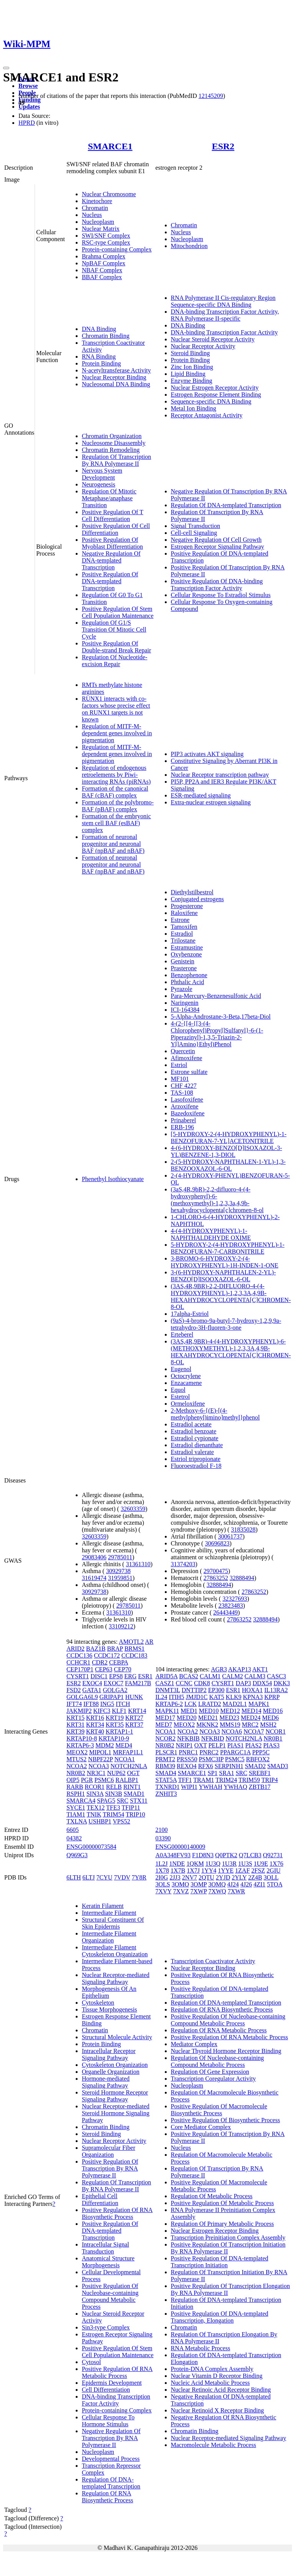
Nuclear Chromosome (109, 194)
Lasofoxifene (187, 1099)
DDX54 (262, 1683)
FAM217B (138, 1683)
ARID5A (167, 1676)
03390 (163, 1838)
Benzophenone (189, 975)
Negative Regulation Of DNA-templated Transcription (111, 560)
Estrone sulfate (189, 1072)
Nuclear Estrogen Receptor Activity (215, 387)
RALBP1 (127, 1780)
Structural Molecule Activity (117, 2037)
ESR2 (223, 146)
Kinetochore (97, 201)
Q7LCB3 (250, 1855)
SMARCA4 (81, 1800)
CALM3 (255, 1676)
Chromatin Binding (105, 336)
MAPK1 (259, 1704)
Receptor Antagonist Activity (207, 415)
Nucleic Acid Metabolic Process (210, 2382)
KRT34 (95, 1724)
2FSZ (258, 1870)
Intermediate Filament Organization (109, 1937)
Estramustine (187, 947)
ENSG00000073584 (91, 1846)
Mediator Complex (194, 2044)
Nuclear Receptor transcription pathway (220, 774)
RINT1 (132, 1787)
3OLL (271, 1877)
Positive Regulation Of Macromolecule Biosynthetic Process (219, 2109)
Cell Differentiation (106, 2389)
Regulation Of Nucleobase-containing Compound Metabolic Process (217, 2061)
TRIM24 (226, 1780)
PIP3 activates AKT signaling (207, 754)
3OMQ (216, 1884)
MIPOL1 (100, 1752)
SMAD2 (255, 1766)
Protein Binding (101, 363)
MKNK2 (207, 1724)
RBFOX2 (257, 1759)
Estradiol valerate (192, 1452)
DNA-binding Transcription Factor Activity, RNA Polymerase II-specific (225, 315)
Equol (178, 1389)
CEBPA (118, 1662)
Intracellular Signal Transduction (105, 2248)
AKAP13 (239, 1669)
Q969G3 (77, 1855)
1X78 (162, 1870)
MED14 (252, 1710)
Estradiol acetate (191, 1424)
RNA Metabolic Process (200, 2348)
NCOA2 (76, 1766)
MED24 (251, 1717)
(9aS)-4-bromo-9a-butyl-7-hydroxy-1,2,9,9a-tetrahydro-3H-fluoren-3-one (226, 1324)
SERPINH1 (229, 1766)
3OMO (180, 1884)
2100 (162, 1830)
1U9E (261, 1863)
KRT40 (95, 1731)
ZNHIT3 (166, 1793)
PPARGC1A (235, 1752)
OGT (133, 1773)
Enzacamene (186, 1383)
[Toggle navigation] (6, 68)
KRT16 (95, 1717)
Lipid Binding (188, 374)
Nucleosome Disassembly (114, 443)
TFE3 (113, 1807)
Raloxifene (184, 913)
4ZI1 (259, 1884)
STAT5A (166, 1780)
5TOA (274, 1884)
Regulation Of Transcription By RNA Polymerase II (116, 460)
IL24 (161, 1697)
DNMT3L (168, 1690)
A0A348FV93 (173, 1855)
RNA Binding (99, 356)
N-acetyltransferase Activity (116, 370)
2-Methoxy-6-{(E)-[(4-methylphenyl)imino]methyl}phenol (215, 1414)
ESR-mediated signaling (201, 795)
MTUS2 (76, 1759)
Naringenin (185, 1002)
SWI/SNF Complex (106, 235)
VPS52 (121, 1821)
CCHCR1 (78, 1662)
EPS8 (116, 1676)
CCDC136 (79, 1655)
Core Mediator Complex (201, 2127)
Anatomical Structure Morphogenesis (108, 2261)
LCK (190, 1704)
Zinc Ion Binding (192, 367)
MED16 (273, 1710)
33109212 (121, 1626)
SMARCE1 (110, 146)
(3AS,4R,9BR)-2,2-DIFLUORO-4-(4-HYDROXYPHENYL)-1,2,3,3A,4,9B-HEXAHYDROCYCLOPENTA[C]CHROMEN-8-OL (231, 1296)
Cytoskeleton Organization (115, 2064)
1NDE (177, 1863)
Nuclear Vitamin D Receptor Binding (217, 2376)
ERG (130, 1676)
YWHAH (210, 1787)
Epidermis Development (112, 2382)
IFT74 (74, 1704)
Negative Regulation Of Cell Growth (216, 539)
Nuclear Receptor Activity (203, 346)
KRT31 (75, 1724)
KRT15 (75, 1717)
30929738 (118, 1571)
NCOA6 (232, 1731)
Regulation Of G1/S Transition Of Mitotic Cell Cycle (114, 629)
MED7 (164, 1724)
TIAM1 (75, 1814)
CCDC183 (134, 1655)
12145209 (211, 96)
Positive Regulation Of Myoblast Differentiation (112, 543)
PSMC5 (235, 1759)
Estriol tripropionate (195, 1459)
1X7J (193, 1870)
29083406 (94, 1557)
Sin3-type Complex (106, 2327)
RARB (74, 1787)
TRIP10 (135, 1814)
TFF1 (185, 1780)
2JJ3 (174, 1877)
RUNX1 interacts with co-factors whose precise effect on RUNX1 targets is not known (116, 709)
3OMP (199, 1884)
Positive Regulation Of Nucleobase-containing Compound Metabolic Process (110, 2296)
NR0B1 (273, 1738)
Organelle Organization (110, 2071)
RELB (114, 1787)
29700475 (216, 1571)
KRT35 (115, 1724)
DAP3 (243, 1683)
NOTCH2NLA (129, 1766)
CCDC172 (107, 1655)
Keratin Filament (103, 1906)
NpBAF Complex (103, 263)
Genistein (182, 961)
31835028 (243, 1529)
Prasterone (184, 968)
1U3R (229, 1863)
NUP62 (116, 1773)
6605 (72, 1830)
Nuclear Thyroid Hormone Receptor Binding (226, 2051)
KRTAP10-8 (81, 1738)
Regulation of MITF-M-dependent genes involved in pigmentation (117, 733)
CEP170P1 (79, 1669)
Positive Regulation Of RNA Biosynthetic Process (117, 2213)
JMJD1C (197, 1697)
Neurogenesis (98, 484)
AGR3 (219, 1669)
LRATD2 (209, 1704)
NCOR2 (166, 1738)
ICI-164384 (185, 1009)
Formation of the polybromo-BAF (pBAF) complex (118, 805)
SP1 (213, 1773)
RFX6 (205, 1766)
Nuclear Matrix (100, 228)
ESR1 (145, 1676)
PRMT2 (166, 1759)
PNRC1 (188, 1752)
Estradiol (182, 933)
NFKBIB (188, 1738)
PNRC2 (209, 1752)
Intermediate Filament (109, 1912)
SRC (122, 1800)
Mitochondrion (189, 246)
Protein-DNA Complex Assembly (212, 2369)
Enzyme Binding (191, 380)
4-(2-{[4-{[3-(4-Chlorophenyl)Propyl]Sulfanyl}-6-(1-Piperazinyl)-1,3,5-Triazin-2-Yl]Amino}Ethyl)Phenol (217, 1033)
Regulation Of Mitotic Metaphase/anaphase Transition (109, 498)
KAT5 (216, 1697)
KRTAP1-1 (119, 1731)
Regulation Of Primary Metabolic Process (222, 2223)
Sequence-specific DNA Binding (211, 401)
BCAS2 (188, 1676)
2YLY (239, 1877)
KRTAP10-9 (113, 1738)
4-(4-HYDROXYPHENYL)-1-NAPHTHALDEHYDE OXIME (211, 1234)
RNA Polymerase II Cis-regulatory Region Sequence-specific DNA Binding (223, 301)
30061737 (230, 1536)
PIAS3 (271, 1745)
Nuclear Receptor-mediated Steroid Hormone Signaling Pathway (115, 2113)
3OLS (163, 1884)
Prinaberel (183, 1120)
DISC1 (99, 1676)
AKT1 (260, 1669)
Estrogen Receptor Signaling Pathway (217, 546)
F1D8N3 (203, 1855)
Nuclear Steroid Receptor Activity (213, 339)
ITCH (123, 1704)
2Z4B (255, 1877)
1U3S (245, 1863)
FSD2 (73, 1690)
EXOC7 (114, 1683)
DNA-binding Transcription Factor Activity (224, 332)
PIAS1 (235, 1745)
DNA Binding (99, 329)
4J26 (246, 1884)
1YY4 (208, 1870)
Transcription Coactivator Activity (213, 1961)
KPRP (271, 1697)
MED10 (209, 1710)
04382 (74, 1838)
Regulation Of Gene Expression (210, 2071)
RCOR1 (94, 1787)
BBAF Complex (102, 277)
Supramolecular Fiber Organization (108, 2151)
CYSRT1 (77, 1676)
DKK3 (281, 1683)
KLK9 (234, 1697)
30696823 (217, 1543)
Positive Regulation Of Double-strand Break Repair (116, 647)
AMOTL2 (131, 1641)
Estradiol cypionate (195, 1438)
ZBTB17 (259, 1787)
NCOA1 (124, 1759)
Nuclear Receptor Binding (114, 377)
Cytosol (91, 2362)
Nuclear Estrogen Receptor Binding (215, 2230)
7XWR (236, 1891)
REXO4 (187, 1766)
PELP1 (216, 1745)
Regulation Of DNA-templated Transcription (226, 505)
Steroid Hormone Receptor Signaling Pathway (115, 2096)
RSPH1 (75, 1793)
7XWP (198, 1891)
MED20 (187, 1717)
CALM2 (232, 1676)
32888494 (242, 1578)
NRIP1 (184, 1745)
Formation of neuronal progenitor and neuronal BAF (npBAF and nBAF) (113, 844)
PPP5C (260, 1752)
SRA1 (226, 1773)
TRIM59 (249, 1780)
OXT (200, 1745)
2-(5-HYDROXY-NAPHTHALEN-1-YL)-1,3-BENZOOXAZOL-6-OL (228, 1165)
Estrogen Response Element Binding (216, 394)
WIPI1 (189, 1787)
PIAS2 (253, 1745)
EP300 (216, 1690)
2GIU (273, 1870)
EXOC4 (92, 1683)
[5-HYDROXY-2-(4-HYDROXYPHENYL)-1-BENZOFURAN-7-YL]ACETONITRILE (229, 1137)
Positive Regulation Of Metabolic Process (222, 2203)
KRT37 (134, 1724)
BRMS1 (134, 1648)
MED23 (229, 1717)
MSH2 (268, 1724)
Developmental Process (111, 2458)
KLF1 (119, 1710)
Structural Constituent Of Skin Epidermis (113, 1923)
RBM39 (166, 1766)
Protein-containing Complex (117, 249)
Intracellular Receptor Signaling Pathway (109, 2054)
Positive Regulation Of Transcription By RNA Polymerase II (110, 2168)
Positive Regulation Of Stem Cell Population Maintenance (118, 612)
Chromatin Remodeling (111, 450)
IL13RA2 (276, 1690)
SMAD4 (166, 1773)
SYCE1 (75, 1807)
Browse (28, 86)
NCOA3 (98, 1766)
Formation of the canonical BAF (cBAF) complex (115, 792)
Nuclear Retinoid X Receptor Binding (217, 2410)
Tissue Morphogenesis (109, 2009)
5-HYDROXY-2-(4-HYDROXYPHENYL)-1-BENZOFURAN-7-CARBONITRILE (228, 1248)
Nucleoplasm (98, 221)
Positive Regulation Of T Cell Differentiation (112, 515)
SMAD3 (277, 1766)
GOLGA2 (115, 1690)
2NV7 (189, 1877)
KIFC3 (101, 1710)
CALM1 (210, 1676)
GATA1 (91, 1690)
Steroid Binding (190, 353)
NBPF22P (100, 1759)
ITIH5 (176, 1697)
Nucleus (92, 215)
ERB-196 (182, 1127)
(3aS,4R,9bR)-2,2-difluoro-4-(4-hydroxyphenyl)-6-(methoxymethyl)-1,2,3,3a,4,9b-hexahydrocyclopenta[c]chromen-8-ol (217, 1199)
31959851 (120, 1578)
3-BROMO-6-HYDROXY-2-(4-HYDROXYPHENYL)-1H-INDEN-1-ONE (224, 1262)
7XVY (164, 1891)
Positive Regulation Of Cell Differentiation (116, 529)
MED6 (270, 1717)
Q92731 (273, 1855)
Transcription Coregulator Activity (213, 2078)
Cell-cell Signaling (194, 532)
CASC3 (276, 1676)
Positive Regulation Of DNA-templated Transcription (110, 581)
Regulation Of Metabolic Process (212, 2196)
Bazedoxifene (188, 1113)
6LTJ (89, 1877)
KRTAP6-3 (80, 1745)
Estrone (180, 920)
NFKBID (212, 1738)
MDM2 (104, 1745)
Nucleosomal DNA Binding (116, 384)
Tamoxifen (184, 926)
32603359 (133, 1509)
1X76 (276, 1863)
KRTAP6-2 (169, 1704)
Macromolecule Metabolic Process (213, 2445)
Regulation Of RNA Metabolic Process (219, 2030)
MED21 (208, 1717)
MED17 (166, 1717)
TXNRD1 (168, 1787)
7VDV (122, 1877)
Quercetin (183, 1051)
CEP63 (103, 1669)
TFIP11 (131, 1807)
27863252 (216, 1578)
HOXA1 (252, 1690)
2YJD (223, 1877)
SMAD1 (134, 1793)
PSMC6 (104, 1780)
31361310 (138, 1564)
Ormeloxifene (188, 1403)
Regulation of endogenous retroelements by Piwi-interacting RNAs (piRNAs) (116, 774)
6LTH (73, 1877)
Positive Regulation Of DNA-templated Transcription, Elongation (219, 2317)
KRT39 (75, 1731)
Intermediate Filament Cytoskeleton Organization (115, 1950)
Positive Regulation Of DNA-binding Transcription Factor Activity (217, 584)
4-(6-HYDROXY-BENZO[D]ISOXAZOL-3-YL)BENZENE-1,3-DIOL (226, 1151)
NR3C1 (96, 1773)
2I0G (162, 1877)
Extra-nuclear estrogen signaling (211, 802)
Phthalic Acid (187, 982)
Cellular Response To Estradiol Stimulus (221, 595)
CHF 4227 (184, 1085)
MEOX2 (77, 1752)
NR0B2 (75, 1773)
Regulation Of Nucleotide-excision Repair (115, 660)
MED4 (123, 1745)
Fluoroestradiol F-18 (196, 1466)
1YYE (226, 1870)
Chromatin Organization (112, 436)
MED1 (189, 1710)
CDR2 (100, 1662)
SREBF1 (260, 1773)
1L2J (162, 1863)
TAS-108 (182, 1092)
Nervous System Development (102, 474)
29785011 (120, 1557)
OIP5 (73, 1780)
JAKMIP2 (79, 1710)
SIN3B (113, 1793)
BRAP (115, 1648)
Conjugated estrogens (197, 899)
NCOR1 (275, 1731)
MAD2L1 (235, 1704)
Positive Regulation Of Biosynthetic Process (225, 2120)
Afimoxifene (186, 1058)
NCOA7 (254, 1731)
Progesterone (187, 906)
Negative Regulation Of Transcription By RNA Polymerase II (111, 2438)
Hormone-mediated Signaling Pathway (105, 2082)
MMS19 (230, 1724)
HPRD (26, 122)
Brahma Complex (103, 256)
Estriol (179, 1065)
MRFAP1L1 (128, 1752)
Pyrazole (181, 989)
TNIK (94, 1814)
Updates (29, 106)
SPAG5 (106, 1800)
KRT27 (134, 1717)
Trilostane (183, 940)
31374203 (183, 1564)
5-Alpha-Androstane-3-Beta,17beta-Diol (221, 1016)
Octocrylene (186, 1376)
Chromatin (95, 208)
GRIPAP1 (111, 1697)
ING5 (107, 1704)
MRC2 (250, 1724)
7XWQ (217, 1891)
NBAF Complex (102, 270)
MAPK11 (167, 1710)
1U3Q (213, 1863)
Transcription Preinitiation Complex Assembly (228, 2237)
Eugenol (181, 1369)
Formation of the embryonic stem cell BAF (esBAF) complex (116, 823)
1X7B (178, 1870)
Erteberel (182, 1334)
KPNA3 (253, 1697)
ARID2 (75, 1648)
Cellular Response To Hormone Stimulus (108, 2420)
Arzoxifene (185, 1106)
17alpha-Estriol (190, 1313)
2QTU (206, 1877)
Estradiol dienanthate (197, 1445)
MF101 (180, 1078)
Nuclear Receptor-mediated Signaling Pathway (115, 1978)
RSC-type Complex (106, 242)
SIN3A (94, 1793)
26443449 (225, 1612)
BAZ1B (96, 1648)
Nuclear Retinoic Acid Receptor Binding (221, 2389)
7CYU (104, 1877)
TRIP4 (270, 1780)
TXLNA (76, 1821)
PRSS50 (187, 1759)
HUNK (134, 1697)
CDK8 (202, 1683)
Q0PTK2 (226, 1855)
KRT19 (115, 1717)
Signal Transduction (195, 526)
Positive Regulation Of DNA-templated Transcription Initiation (219, 2261)
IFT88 (91, 1704)
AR (149, 1641)
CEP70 (122, 1669)
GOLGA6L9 (82, 1697)
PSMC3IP (211, 1759)
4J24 (233, 1884)
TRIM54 (113, 1814)
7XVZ (181, 1891)
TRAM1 (203, 1780)
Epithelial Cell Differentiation (100, 2199)
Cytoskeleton (98, 2002)
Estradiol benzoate (194, 1431)
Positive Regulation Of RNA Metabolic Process (117, 2372)
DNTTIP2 (194, 1690)
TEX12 (96, 1807)
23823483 (230, 1605)
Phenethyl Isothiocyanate (113, 1179)
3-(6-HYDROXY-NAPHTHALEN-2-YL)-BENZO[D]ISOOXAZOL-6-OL (223, 1275)
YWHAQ (235, 1787)
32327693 (234, 1598)
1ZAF (242, 1870)
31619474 (94, 1578)
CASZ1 (165, 1683)
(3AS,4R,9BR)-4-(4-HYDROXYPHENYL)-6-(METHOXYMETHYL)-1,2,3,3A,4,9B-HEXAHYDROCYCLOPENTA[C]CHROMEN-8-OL (231, 1351)
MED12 (230, 1710)
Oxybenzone (186, 954)
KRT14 (137, 1710)
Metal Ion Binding (193, 408)
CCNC (184, 1683)
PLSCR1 (166, 1752)
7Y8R (139, 1877)
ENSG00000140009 (181, 1846)
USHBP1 (99, 1821)
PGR (87, 1780)
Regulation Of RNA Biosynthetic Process (107, 2496)
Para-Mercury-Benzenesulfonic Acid (216, 996)
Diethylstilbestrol (192, 892)
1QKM (195, 1863)
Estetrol (180, 1396)
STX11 (139, 1800)
